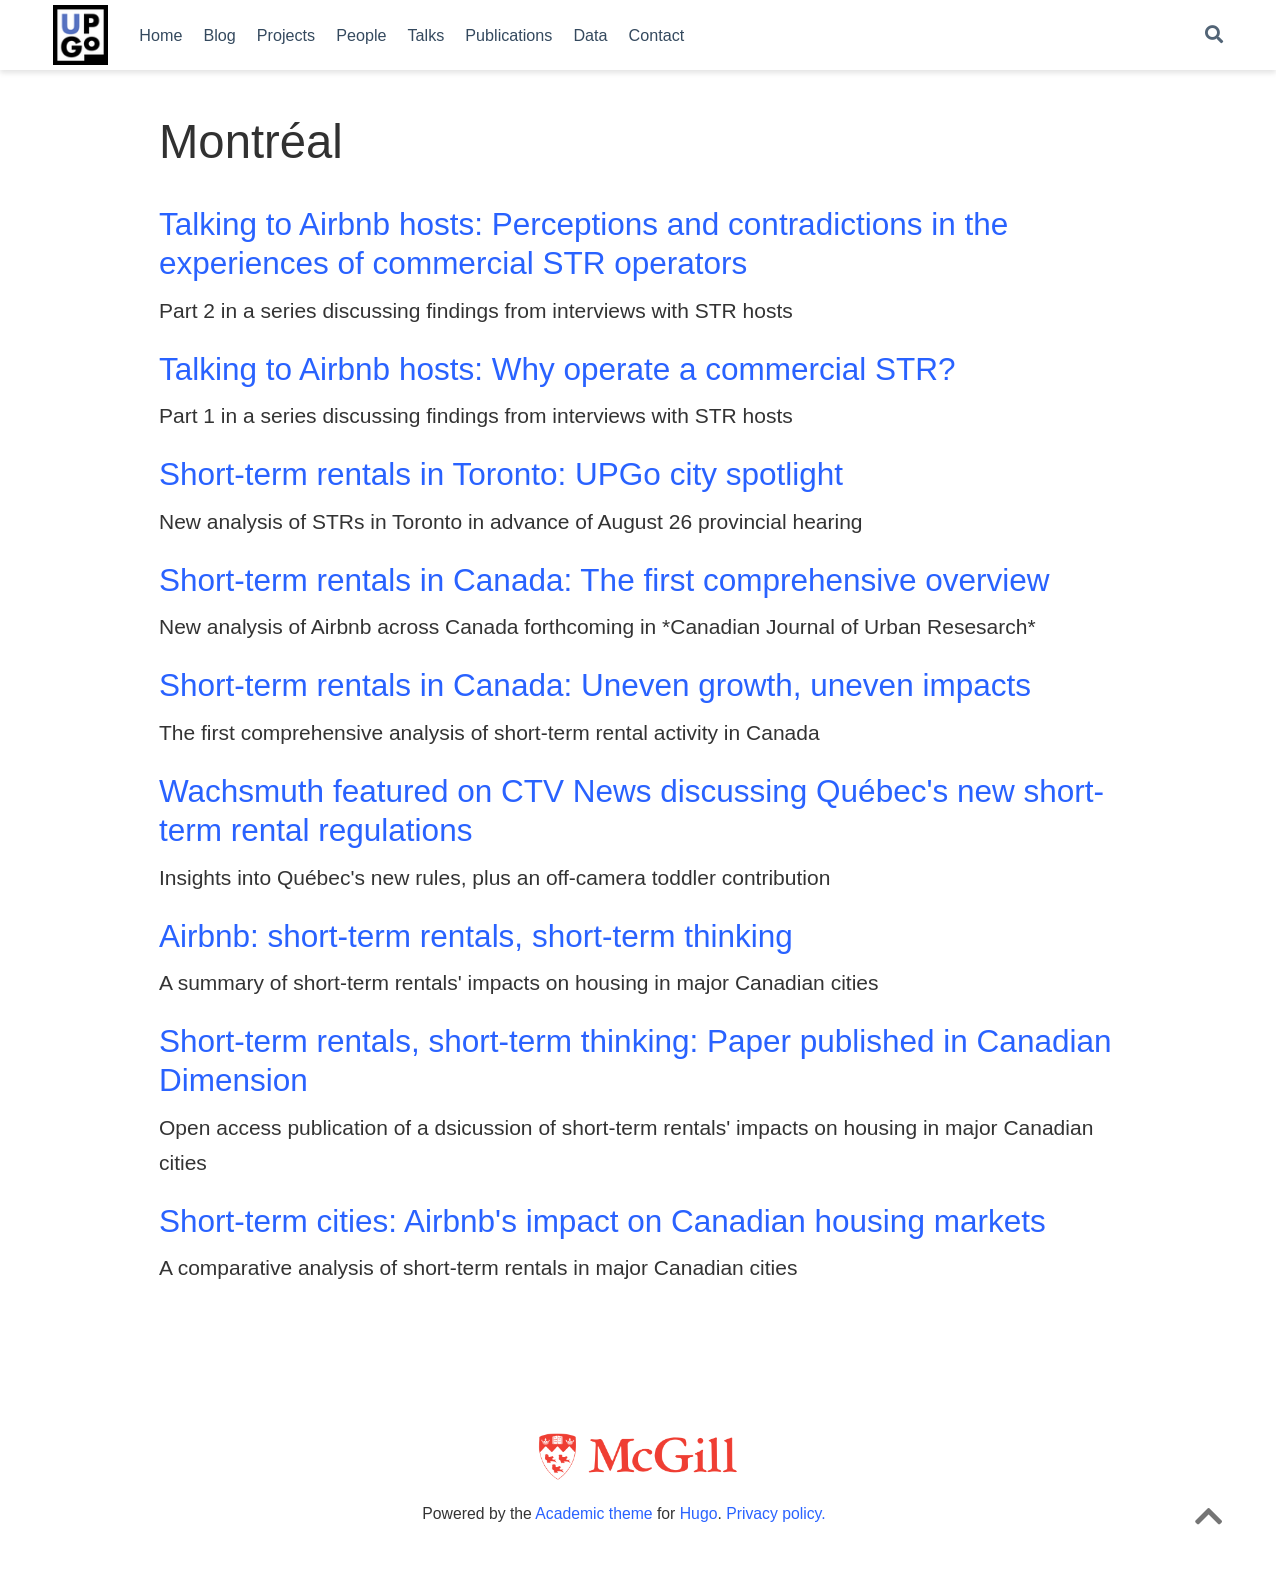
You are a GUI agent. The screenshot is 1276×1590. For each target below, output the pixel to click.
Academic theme (593, 1513)
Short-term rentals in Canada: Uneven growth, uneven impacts (595, 685)
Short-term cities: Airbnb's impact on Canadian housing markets (602, 1221)
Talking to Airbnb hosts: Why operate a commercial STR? (557, 369)
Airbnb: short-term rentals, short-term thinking (476, 936)
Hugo (699, 1513)
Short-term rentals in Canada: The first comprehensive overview (604, 580)
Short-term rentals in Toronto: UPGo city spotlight (501, 474)
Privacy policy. (775, 1513)
